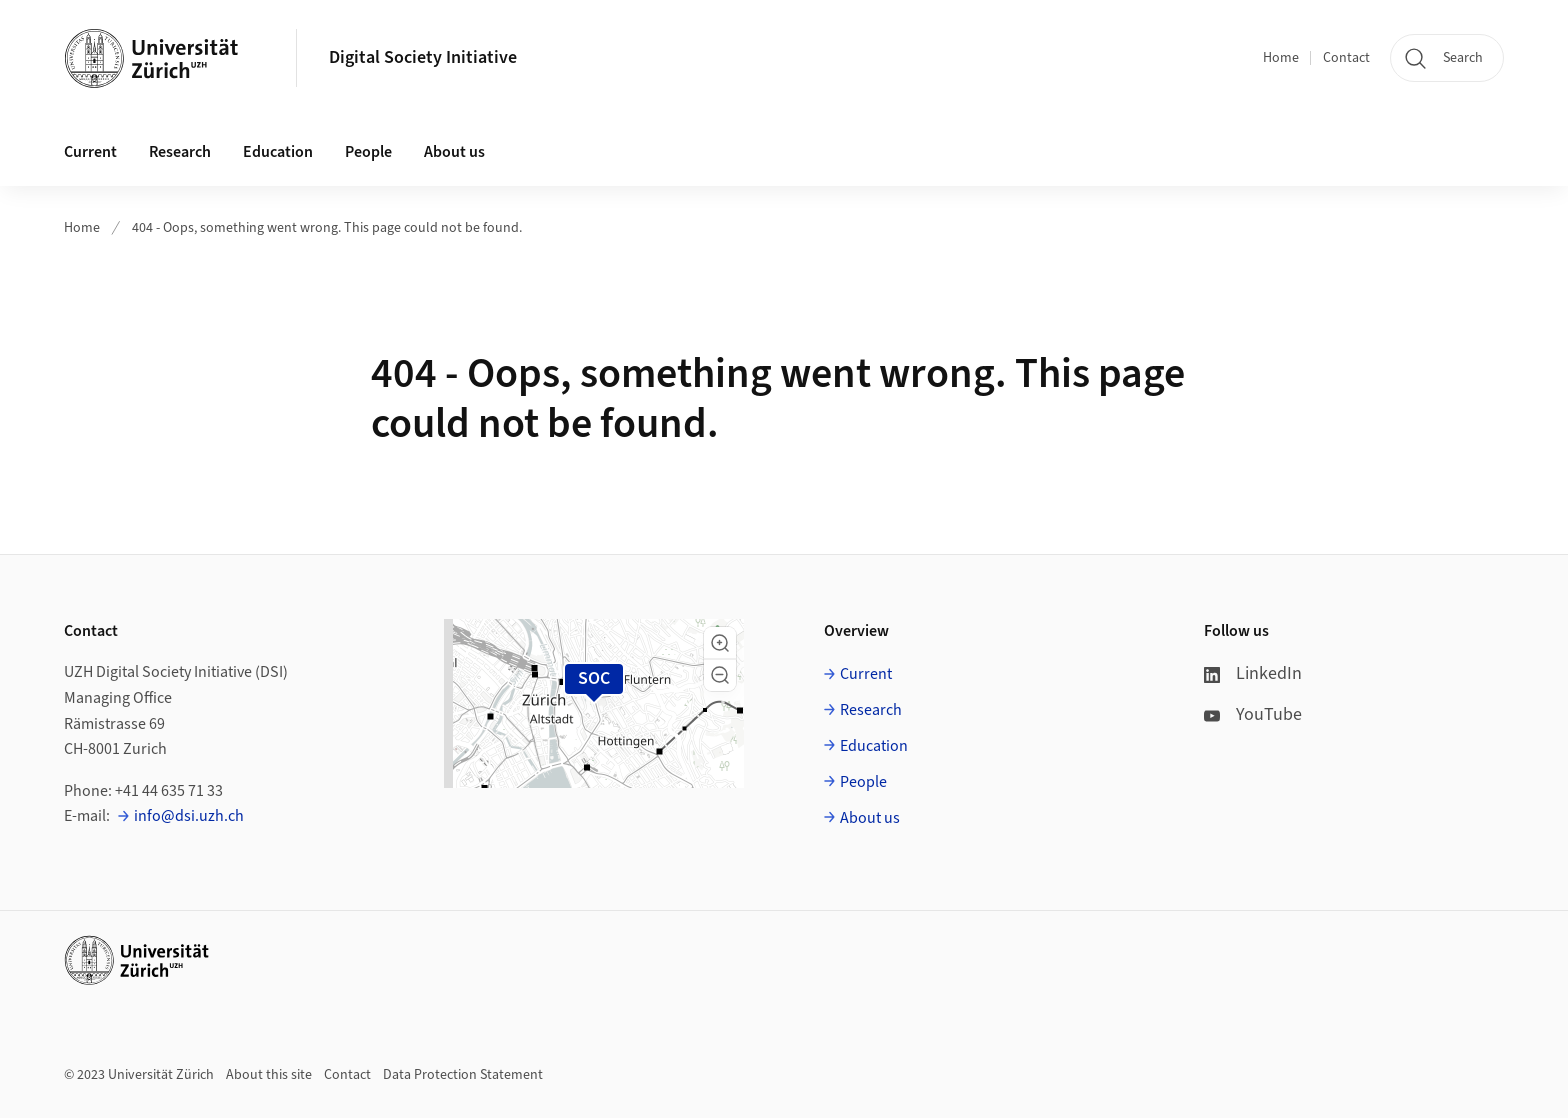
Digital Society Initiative (423, 57)
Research (871, 710)
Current (866, 674)
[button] (720, 643)
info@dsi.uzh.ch (189, 816)
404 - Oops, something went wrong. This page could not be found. (327, 228)
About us (870, 818)
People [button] (368, 152)
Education (874, 746)
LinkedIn (1253, 673)
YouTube (1253, 714)
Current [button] (90, 152)
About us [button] (454, 152)
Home (1281, 58)
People (863, 782)
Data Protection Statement (463, 1075)
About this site (269, 1075)
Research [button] (180, 152)
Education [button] (278, 152)
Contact (1346, 58)
